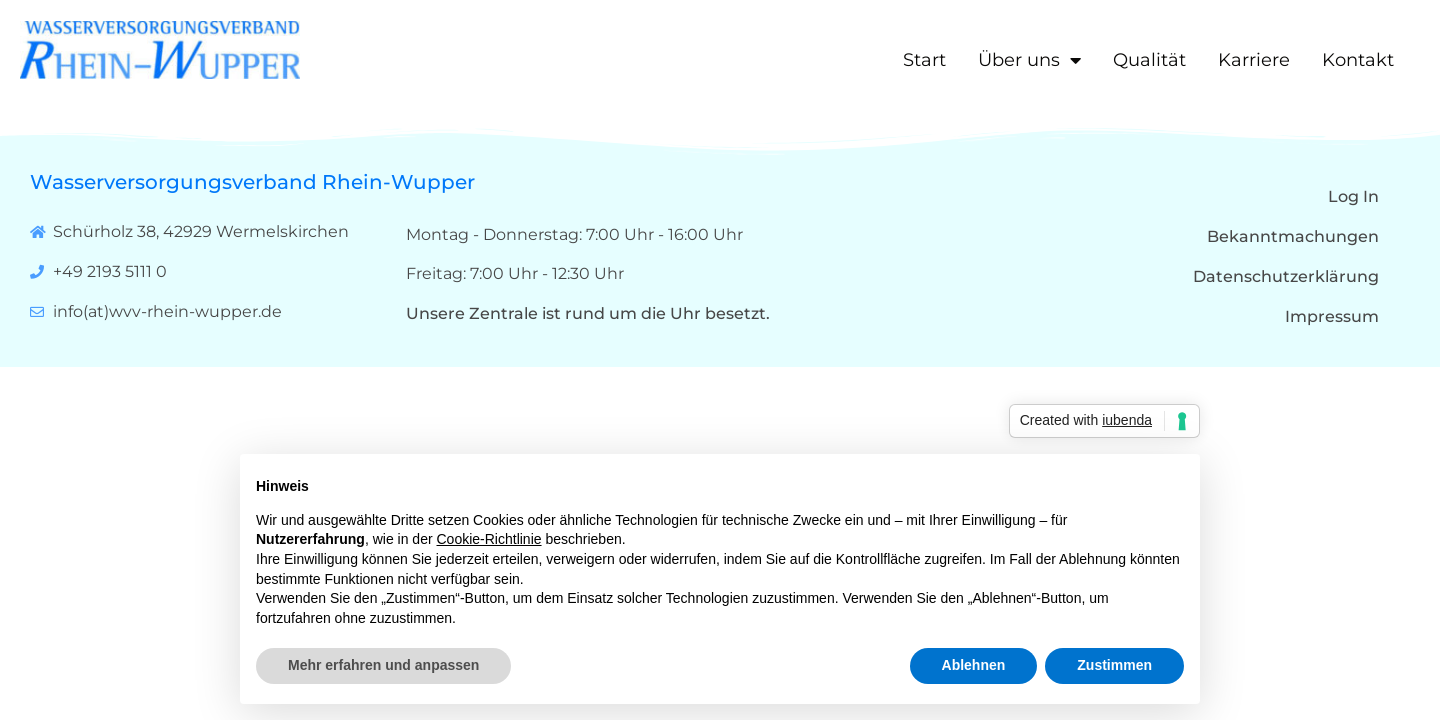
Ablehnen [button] (974, 665)
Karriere (1254, 60)
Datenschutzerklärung (1286, 276)
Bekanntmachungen (1293, 236)
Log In (1353, 196)
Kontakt (1358, 60)
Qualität (1149, 60)
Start (924, 60)
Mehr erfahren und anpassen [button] (383, 665)
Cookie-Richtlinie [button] (489, 539)
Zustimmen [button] (1114, 665)
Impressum (1332, 316)
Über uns (1029, 60)
